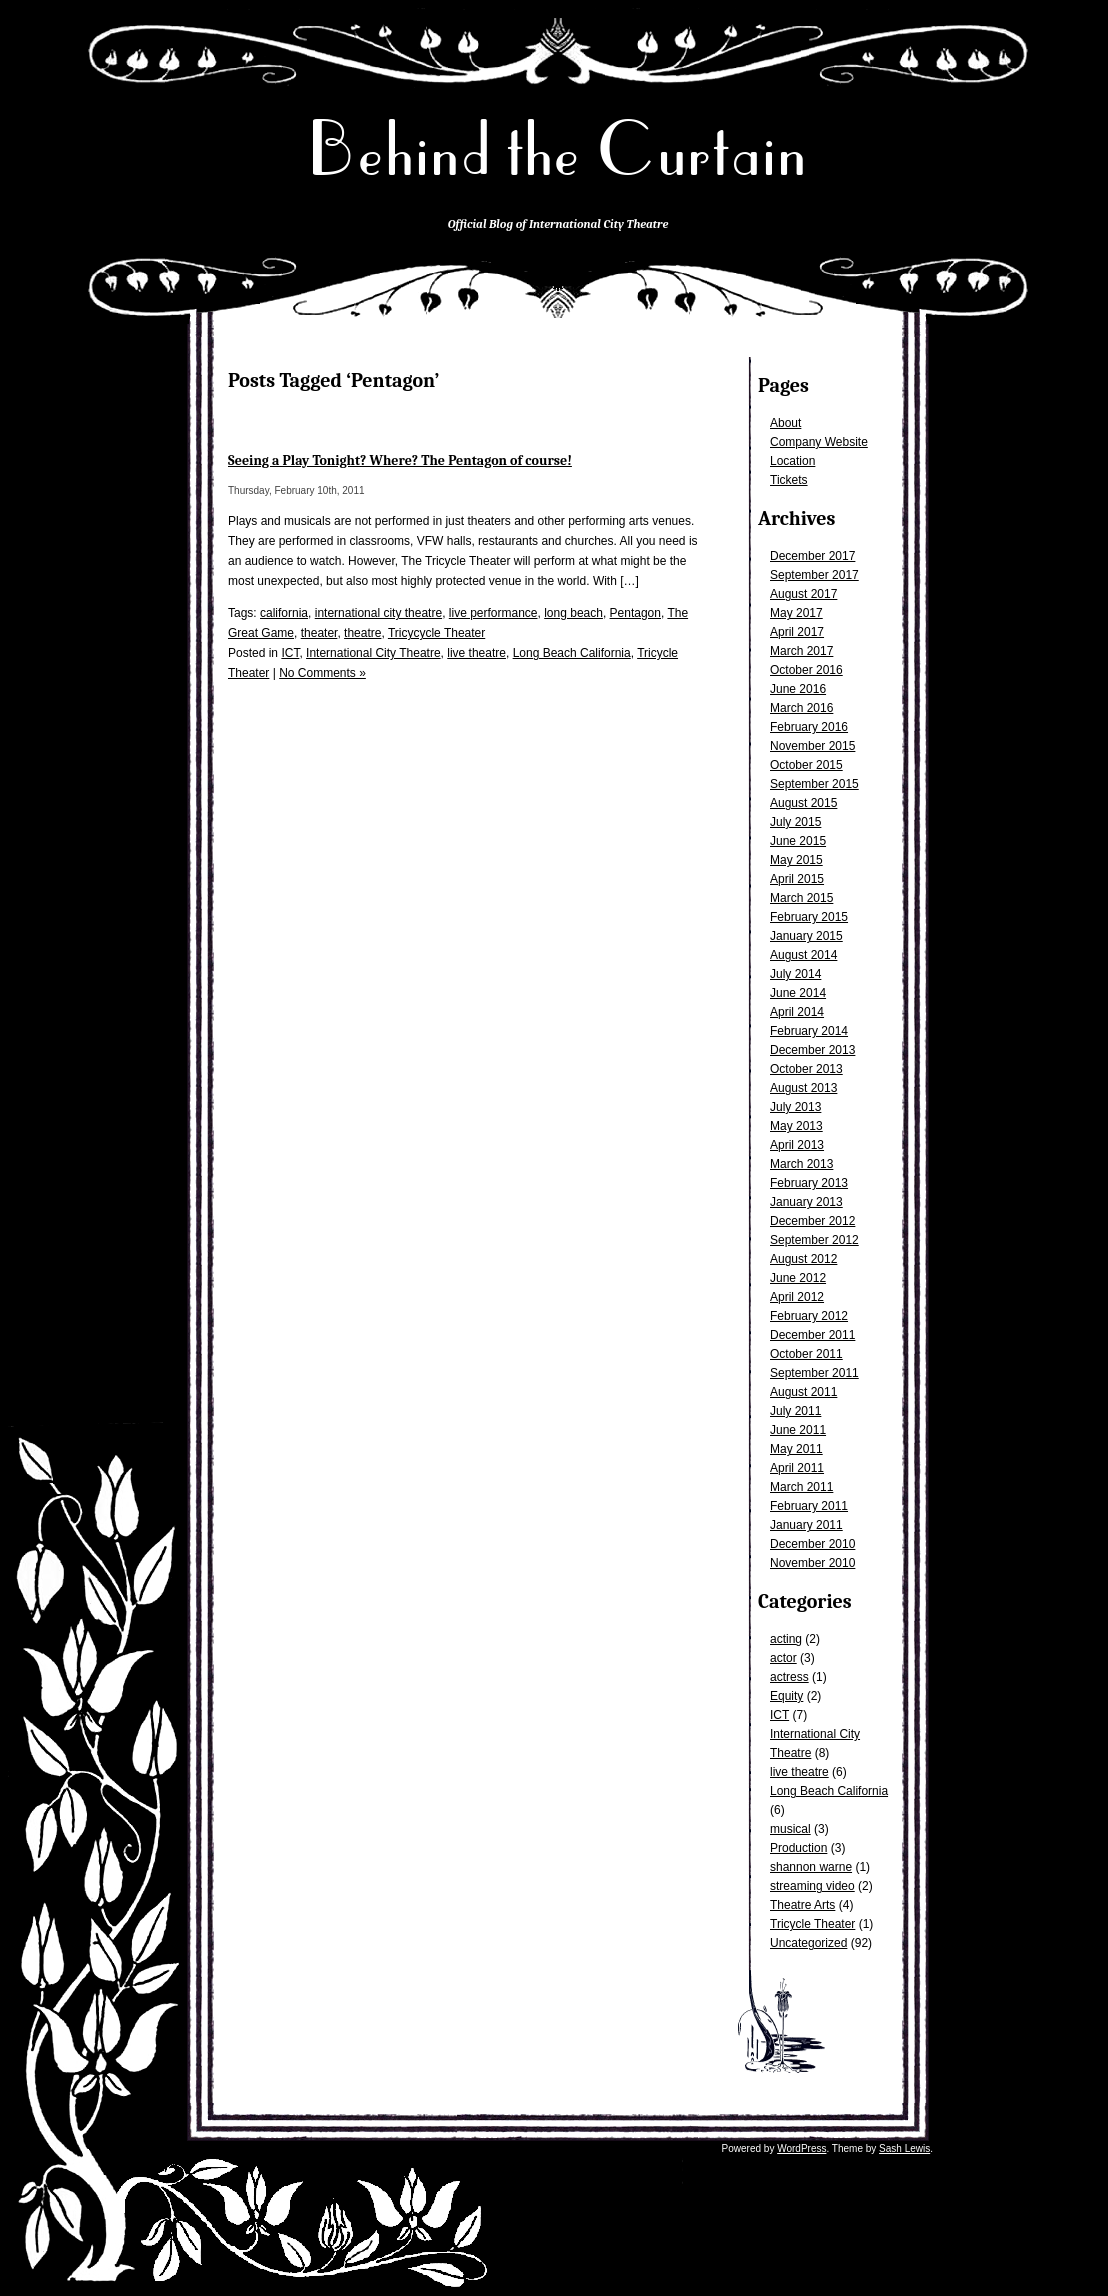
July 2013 (795, 1107)
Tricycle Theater (812, 1924)
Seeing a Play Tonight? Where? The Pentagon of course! (400, 460)
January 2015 (806, 936)
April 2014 (797, 1012)
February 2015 (809, 917)
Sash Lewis (904, 2148)
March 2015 (801, 898)
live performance (493, 613)
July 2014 (795, 974)
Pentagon (635, 613)
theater (319, 633)
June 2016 (798, 689)
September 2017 (814, 575)
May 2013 (796, 1126)
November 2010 (812, 1563)
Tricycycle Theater (436, 633)
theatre (362, 633)
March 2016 (801, 708)
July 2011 (795, 1411)
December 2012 (812, 1221)
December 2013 (812, 1050)
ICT (779, 1715)
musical (790, 1829)
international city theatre (378, 613)
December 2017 (812, 556)
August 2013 (803, 1088)
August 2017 (803, 594)
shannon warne (811, 1867)
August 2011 (803, 1392)
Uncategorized (808, 1943)
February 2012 (809, 1316)
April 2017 (797, 632)
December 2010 (812, 1544)
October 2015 (806, 765)
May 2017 (796, 613)
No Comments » (322, 673)
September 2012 (814, 1240)
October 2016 (806, 670)
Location (792, 461)
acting (786, 1639)
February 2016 (809, 727)
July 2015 (795, 822)
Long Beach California (829, 1791)
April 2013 (797, 1145)
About (785, 423)
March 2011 (801, 1487)
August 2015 (803, 803)
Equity (786, 1696)
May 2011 (796, 1449)
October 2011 (806, 1354)
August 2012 (803, 1259)
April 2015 (797, 879)
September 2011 (814, 1373)
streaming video (812, 1886)
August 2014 (803, 955)
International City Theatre (373, 653)
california (284, 613)
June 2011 (798, 1430)
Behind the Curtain (558, 149)
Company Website (819, 442)
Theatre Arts (802, 1905)
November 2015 (812, 746)
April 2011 (797, 1468)
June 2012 (798, 1278)
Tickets (789, 480)
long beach (573, 613)
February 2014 (809, 1031)
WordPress (801, 2148)
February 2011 (809, 1506)
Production (798, 1848)
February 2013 (809, 1183)
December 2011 (812, 1335)
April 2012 (797, 1297)
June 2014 (798, 993)
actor (783, 1658)
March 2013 (801, 1164)
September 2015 (814, 784)
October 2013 (806, 1069)
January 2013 (806, 1202)
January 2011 (806, 1525)
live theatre (799, 1772)
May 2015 (796, 860)
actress (789, 1677)
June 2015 (798, 841)
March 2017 (801, 651)
